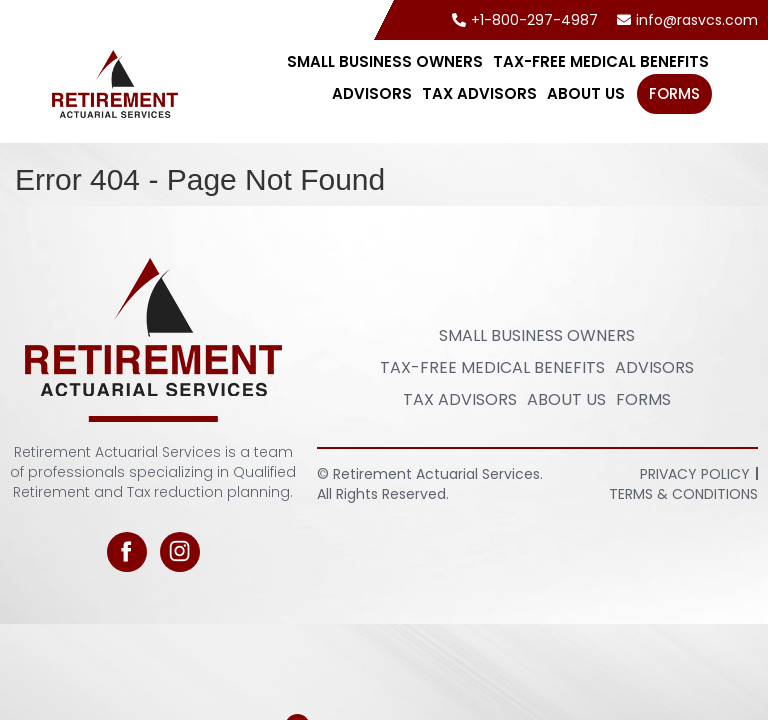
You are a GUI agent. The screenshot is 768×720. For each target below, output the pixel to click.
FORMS (674, 93)
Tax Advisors (479, 93)
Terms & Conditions (683, 494)
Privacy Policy (695, 474)
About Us (586, 93)
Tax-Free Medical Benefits (601, 62)
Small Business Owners (385, 62)
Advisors (372, 93)
